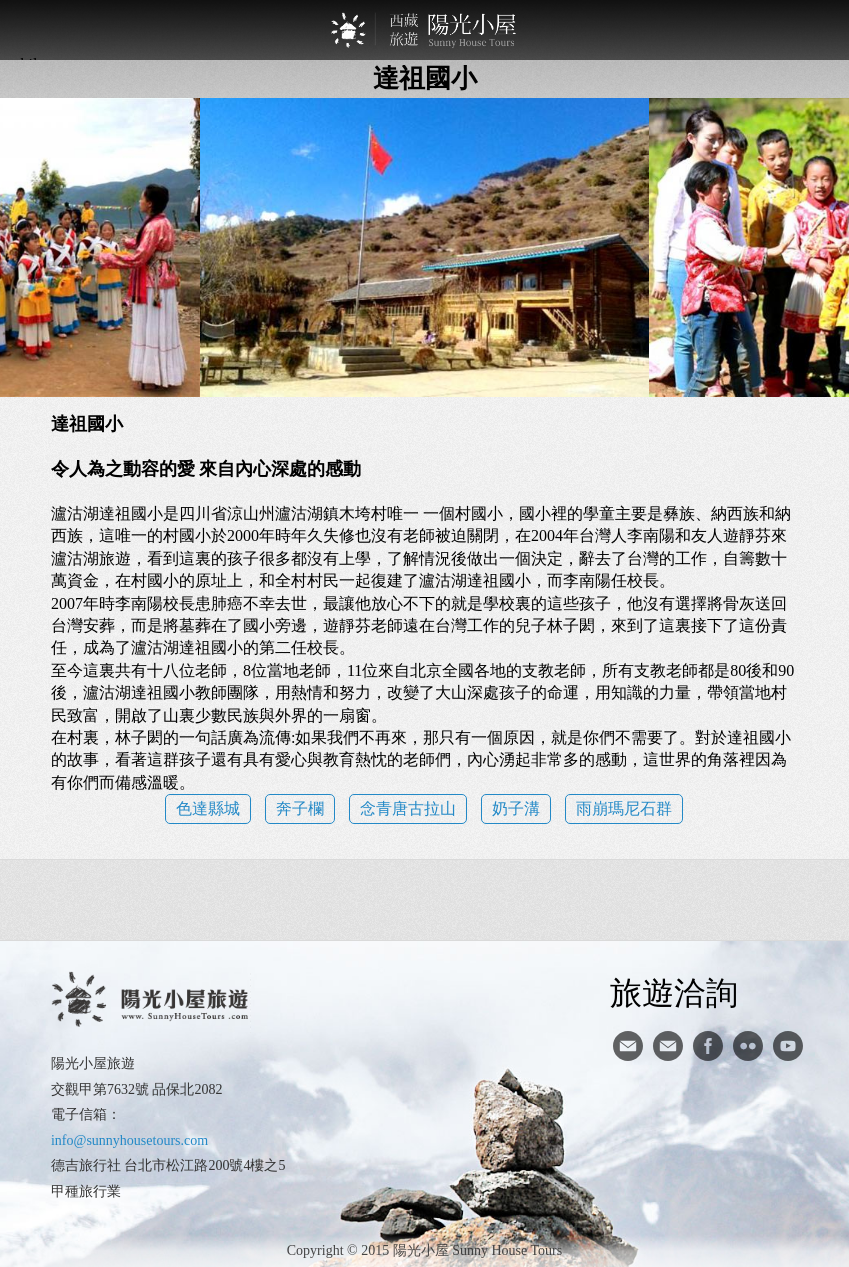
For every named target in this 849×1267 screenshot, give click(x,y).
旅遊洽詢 (674, 992)
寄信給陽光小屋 (628, 1046)
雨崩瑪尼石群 (624, 808)
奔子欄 (300, 808)
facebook (708, 1046)
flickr (748, 1046)
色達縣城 (208, 808)
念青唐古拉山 (408, 808)
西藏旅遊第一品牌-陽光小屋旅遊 (425, 30)
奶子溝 (516, 808)
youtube (788, 1046)
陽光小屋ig (668, 1046)
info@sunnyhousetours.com (129, 1140)
